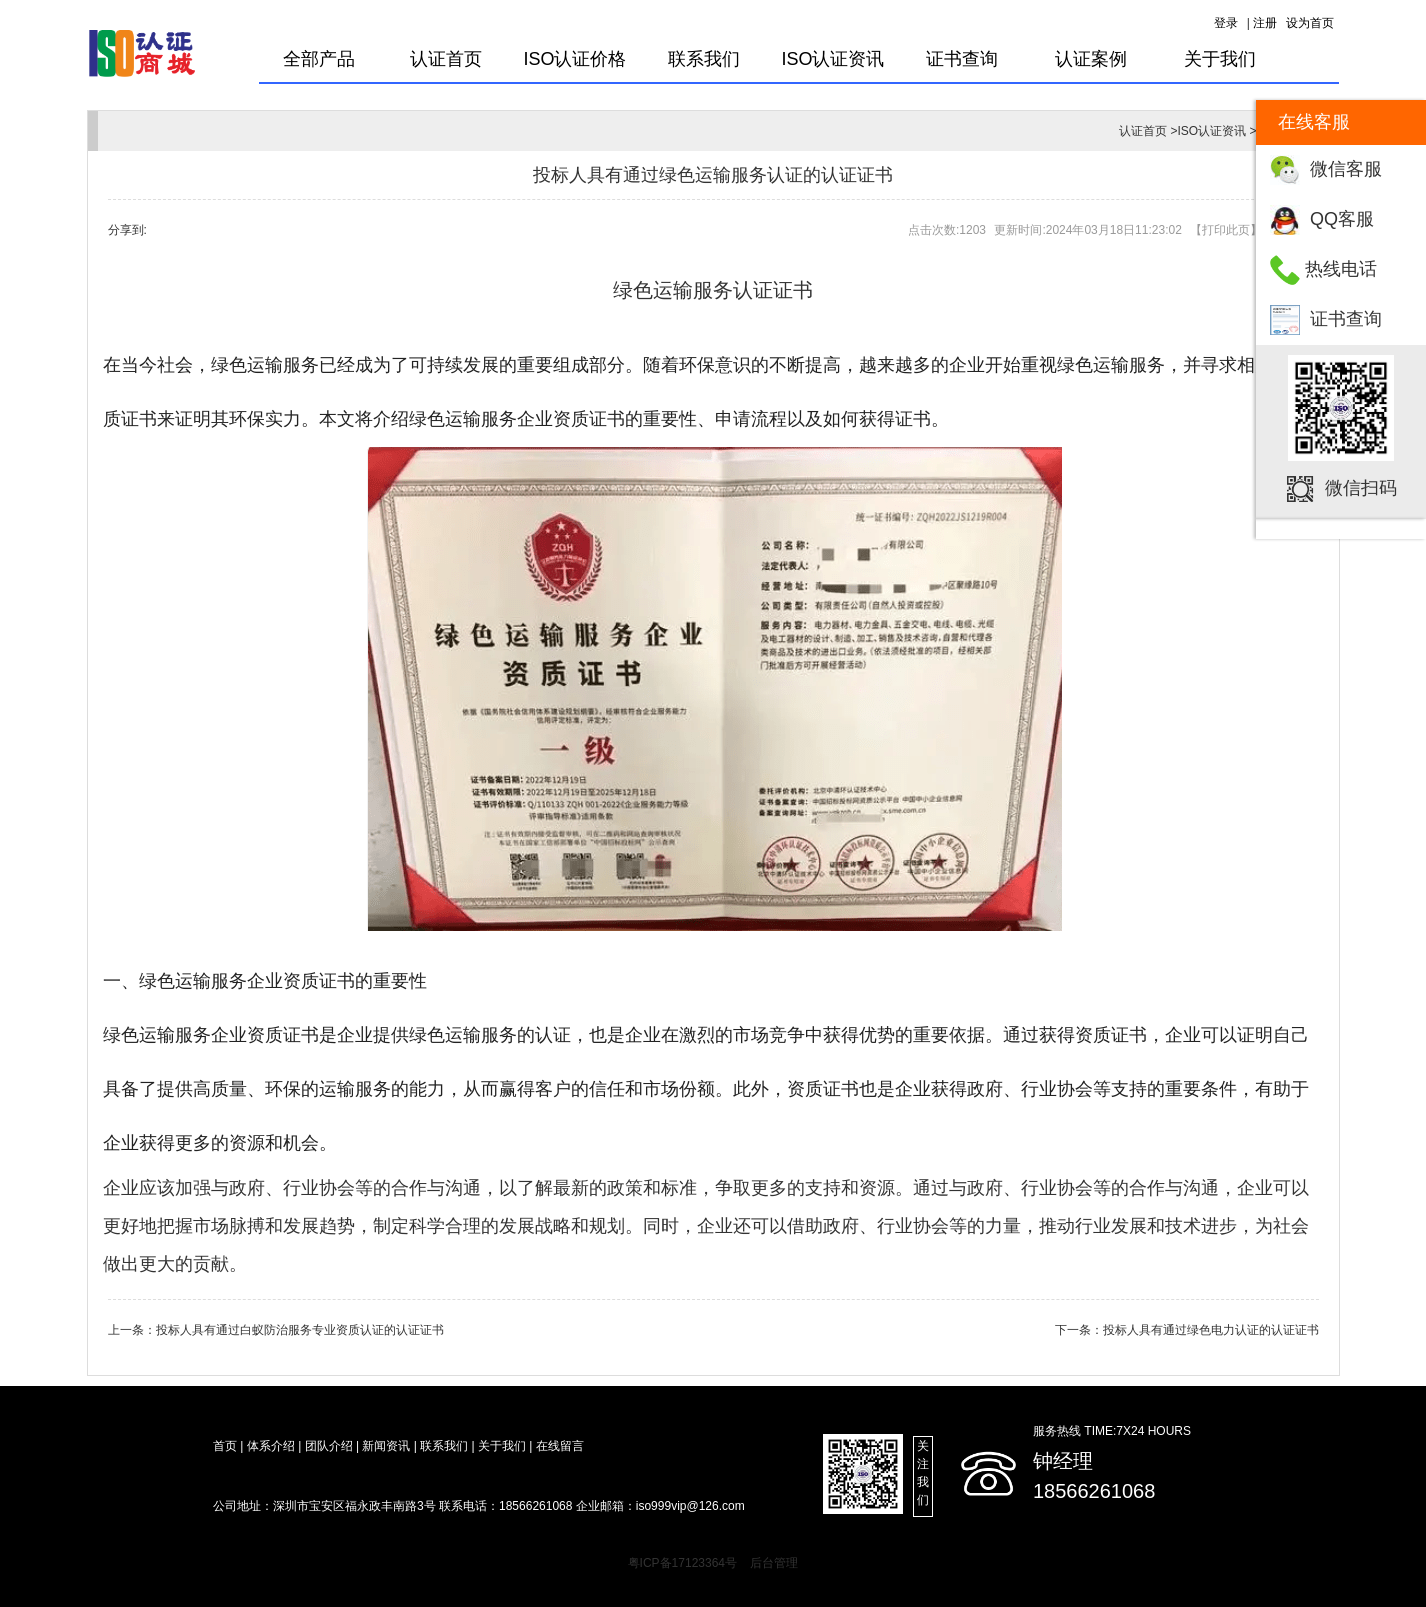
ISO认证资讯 (832, 59)
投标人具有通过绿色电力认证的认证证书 (1211, 1330)
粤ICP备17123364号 (682, 1563)
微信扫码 (1361, 488)
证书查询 (1346, 319)
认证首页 (446, 59)
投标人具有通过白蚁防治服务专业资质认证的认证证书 (300, 1330)
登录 (1226, 23)
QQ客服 (1342, 219)
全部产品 (319, 59)
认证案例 (1091, 59)
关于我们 (1220, 59)
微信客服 (1346, 169)
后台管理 (774, 1563)
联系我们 (704, 59)
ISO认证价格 (574, 59)
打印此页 (1226, 230)
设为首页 (1310, 23)
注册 (1265, 23)
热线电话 (1341, 269)
